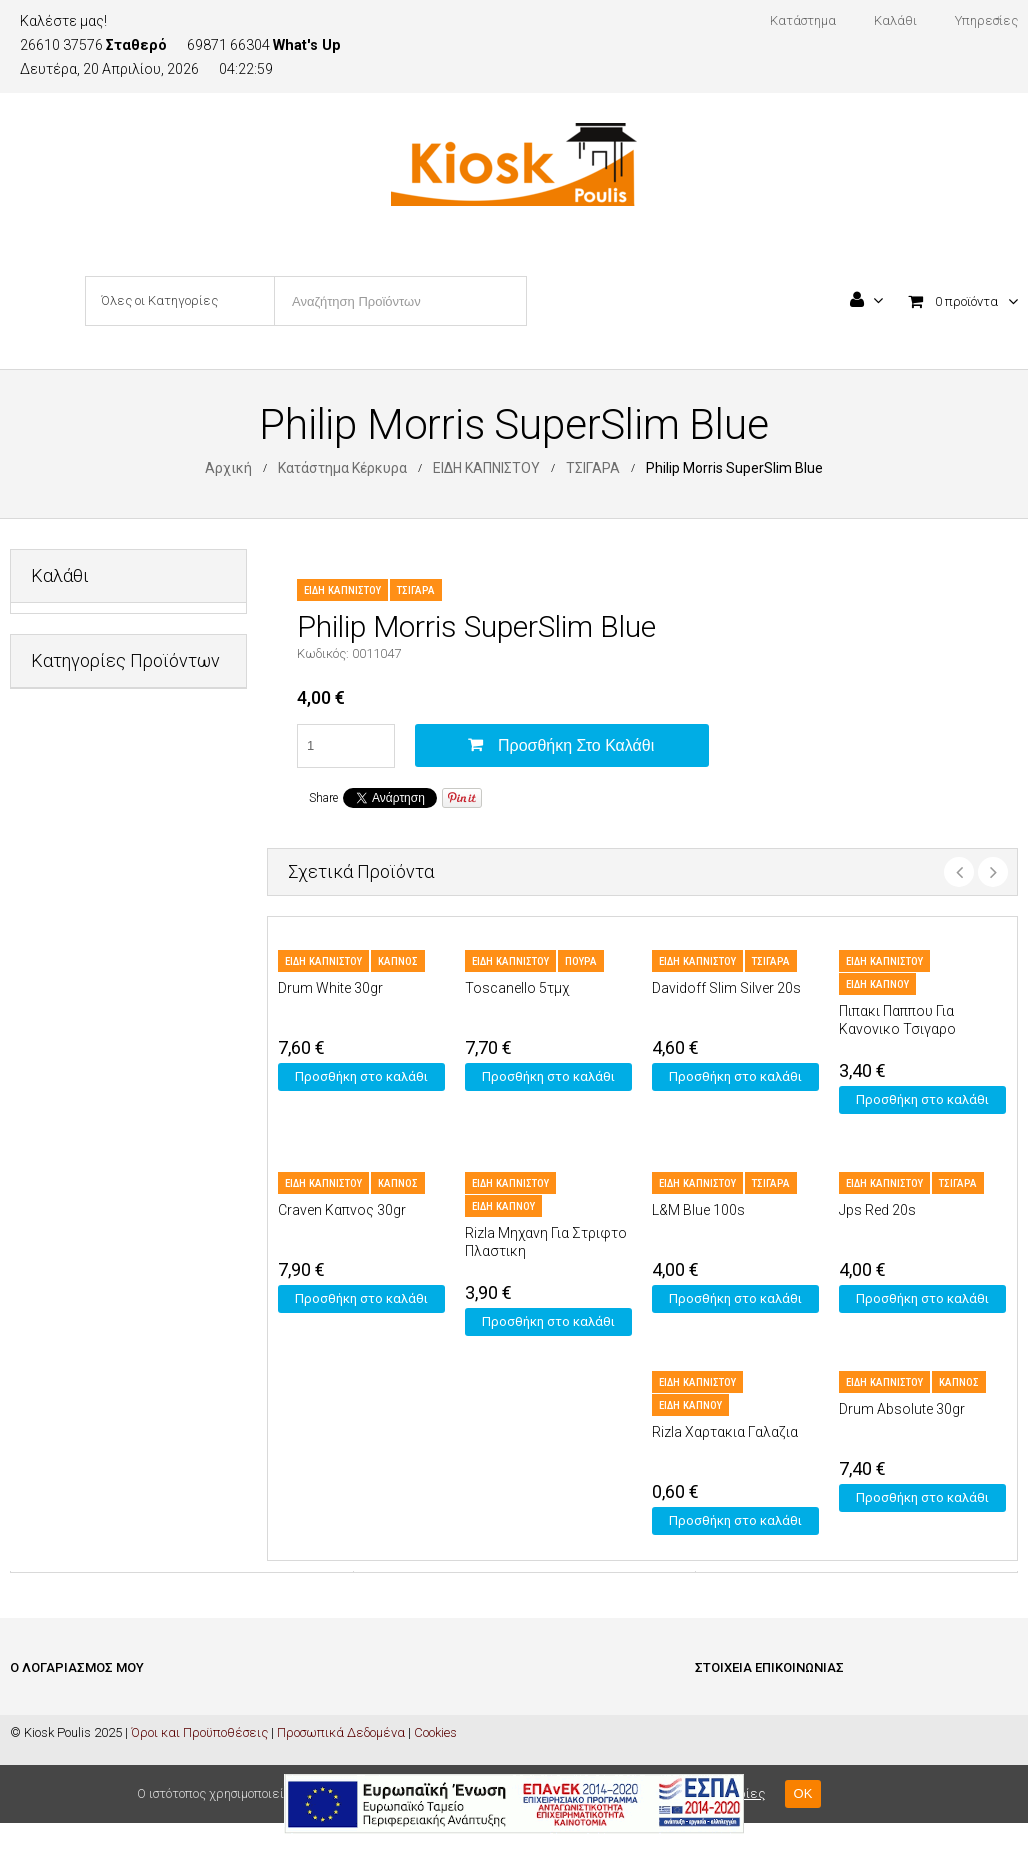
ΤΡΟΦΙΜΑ (58, 1182)
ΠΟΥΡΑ (581, 961)
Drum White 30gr (330, 988)
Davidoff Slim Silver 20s (726, 988)
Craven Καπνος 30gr (342, 1210)
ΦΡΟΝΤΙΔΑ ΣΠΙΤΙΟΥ (86, 1231)
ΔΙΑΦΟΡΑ (57, 839)
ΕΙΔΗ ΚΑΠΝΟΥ (877, 984)
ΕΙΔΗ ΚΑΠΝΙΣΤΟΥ (486, 468)
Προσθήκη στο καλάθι (576, 745)
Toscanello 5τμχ (517, 988)
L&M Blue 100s (698, 1210)
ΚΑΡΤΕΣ (54, 1035)
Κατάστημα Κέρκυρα (342, 468)
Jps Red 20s (877, 1210)
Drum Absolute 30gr (902, 1409)
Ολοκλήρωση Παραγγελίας (89, 1767)
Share (323, 798)
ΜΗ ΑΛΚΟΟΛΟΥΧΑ (84, 1084)
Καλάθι (31, 1737)
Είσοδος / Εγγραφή (63, 1707)
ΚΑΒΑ (47, 986)
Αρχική (228, 468)
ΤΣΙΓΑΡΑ (593, 468)
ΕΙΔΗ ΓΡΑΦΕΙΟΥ (75, 888)
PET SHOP (60, 790)
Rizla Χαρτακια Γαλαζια (725, 1432)
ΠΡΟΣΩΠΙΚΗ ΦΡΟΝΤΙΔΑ (99, 1133)
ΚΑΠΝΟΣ (398, 961)
